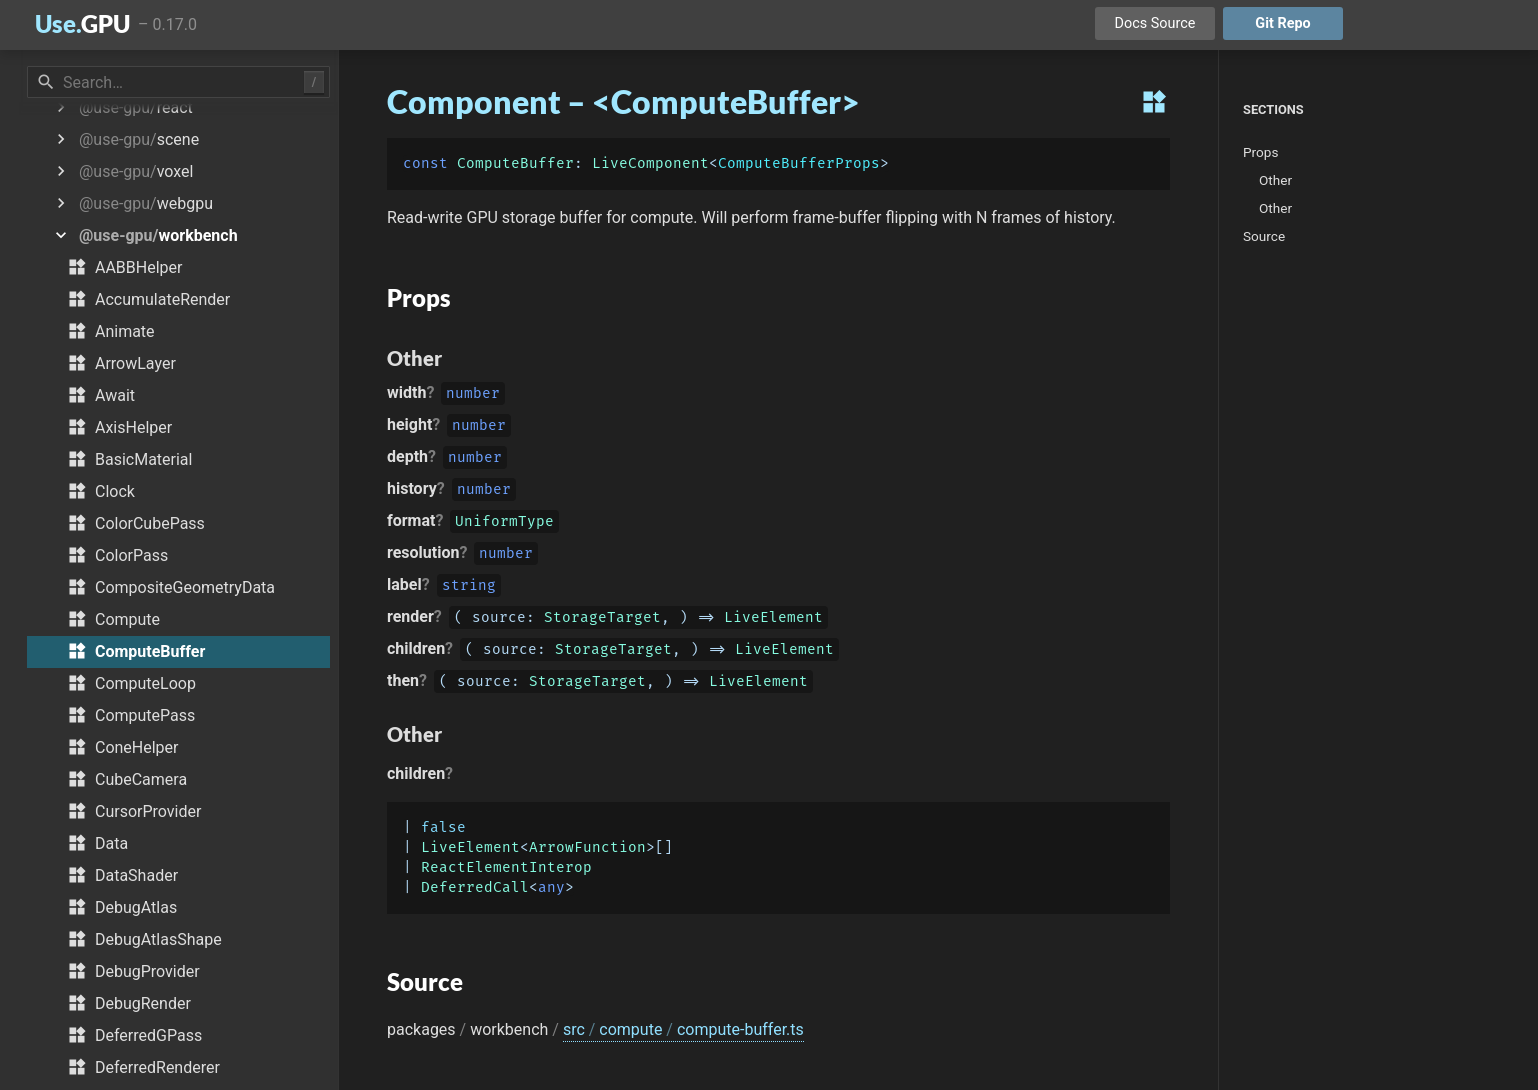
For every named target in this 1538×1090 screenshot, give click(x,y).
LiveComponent (650, 163)
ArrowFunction (587, 847)
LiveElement (773, 619)
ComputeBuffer (515, 163)
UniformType (504, 523)
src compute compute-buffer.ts (683, 1029)
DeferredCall (475, 887)
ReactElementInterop (506, 867)
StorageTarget (602, 619)
